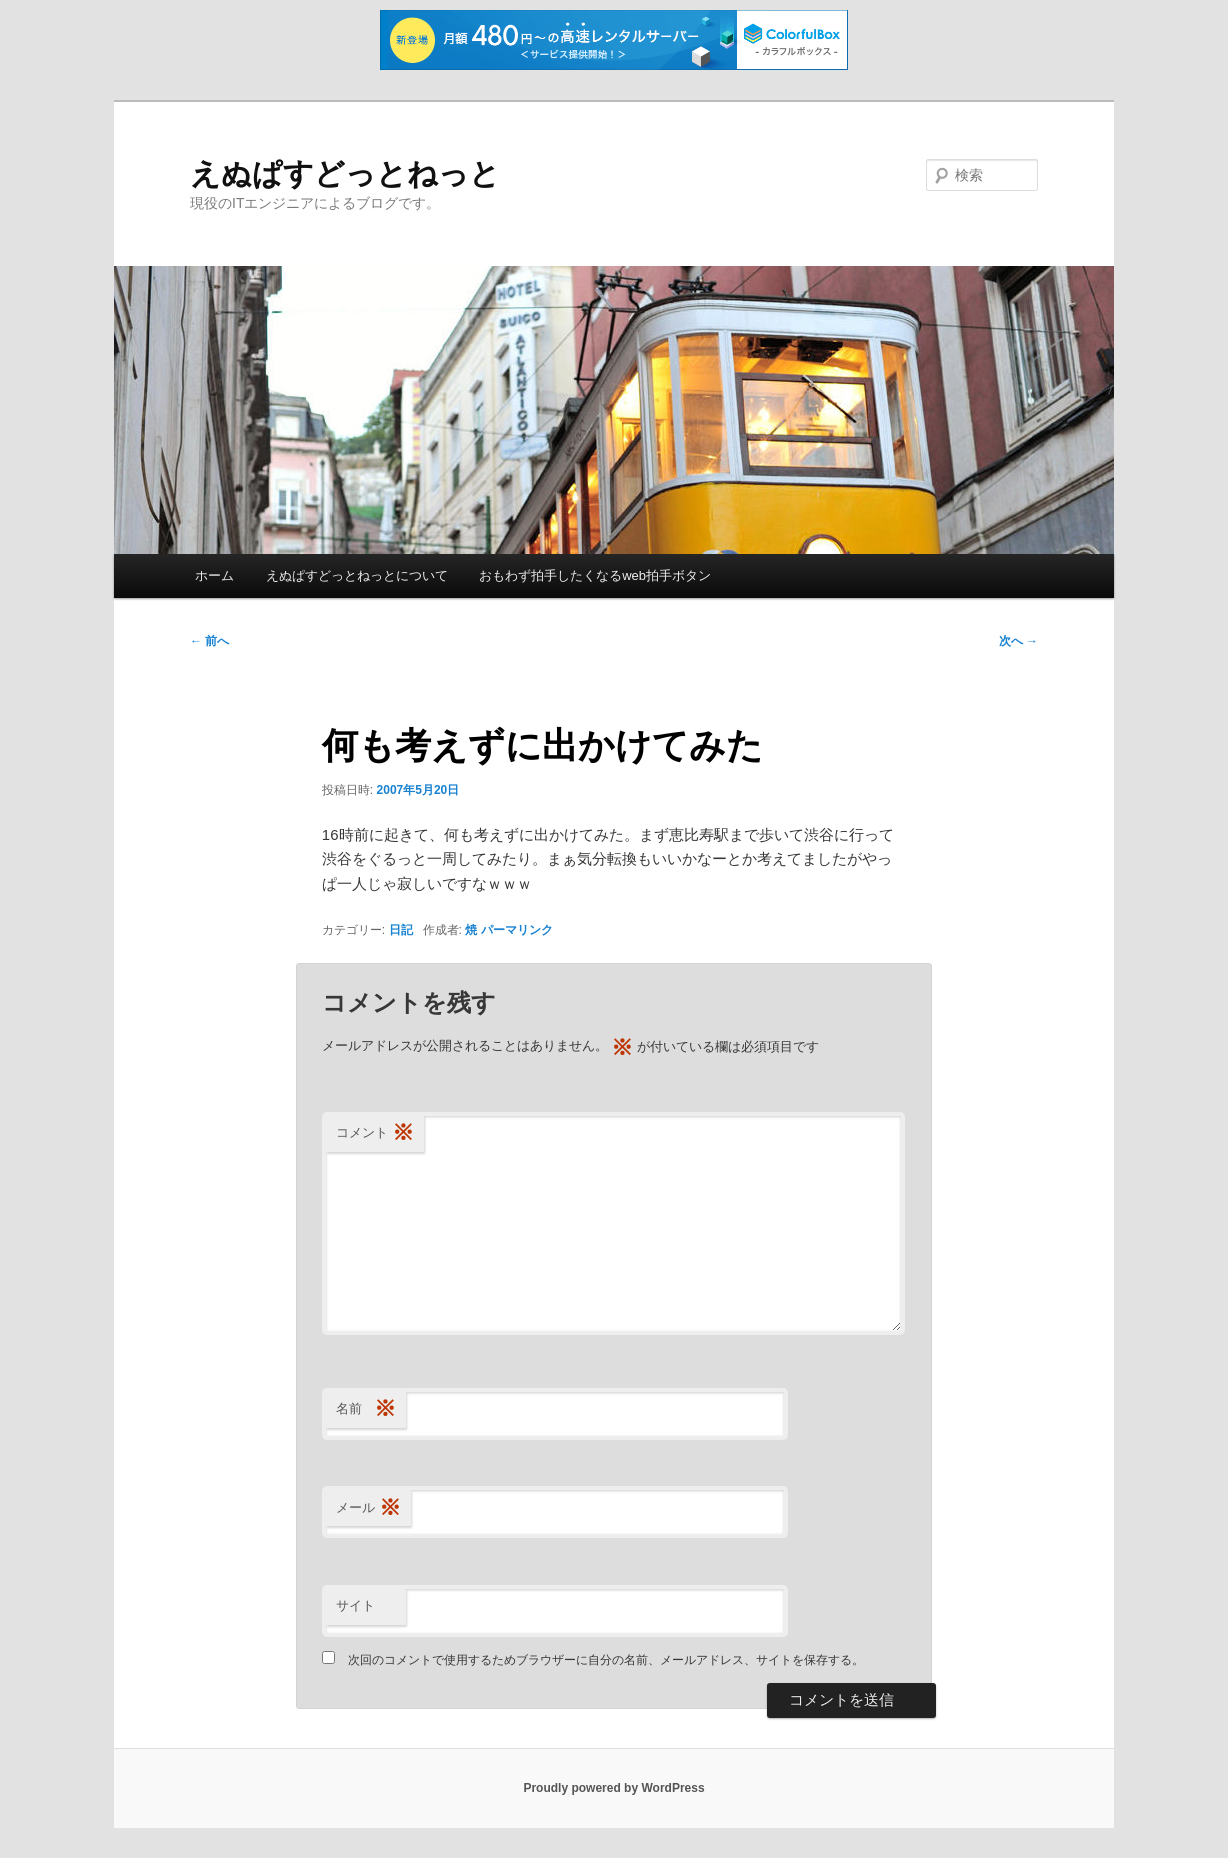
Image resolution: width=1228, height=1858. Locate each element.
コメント (375, 1133)
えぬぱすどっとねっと (345, 173)
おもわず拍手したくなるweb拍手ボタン (595, 575)
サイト (355, 1605)
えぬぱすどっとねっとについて (357, 575)
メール (368, 1508)
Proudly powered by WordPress (613, 1788)
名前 (366, 1409)
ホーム (214, 575)
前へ (209, 641)
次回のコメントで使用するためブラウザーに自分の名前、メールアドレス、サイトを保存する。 (606, 1660)
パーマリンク (517, 930)
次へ (1018, 641)
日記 (401, 930)
